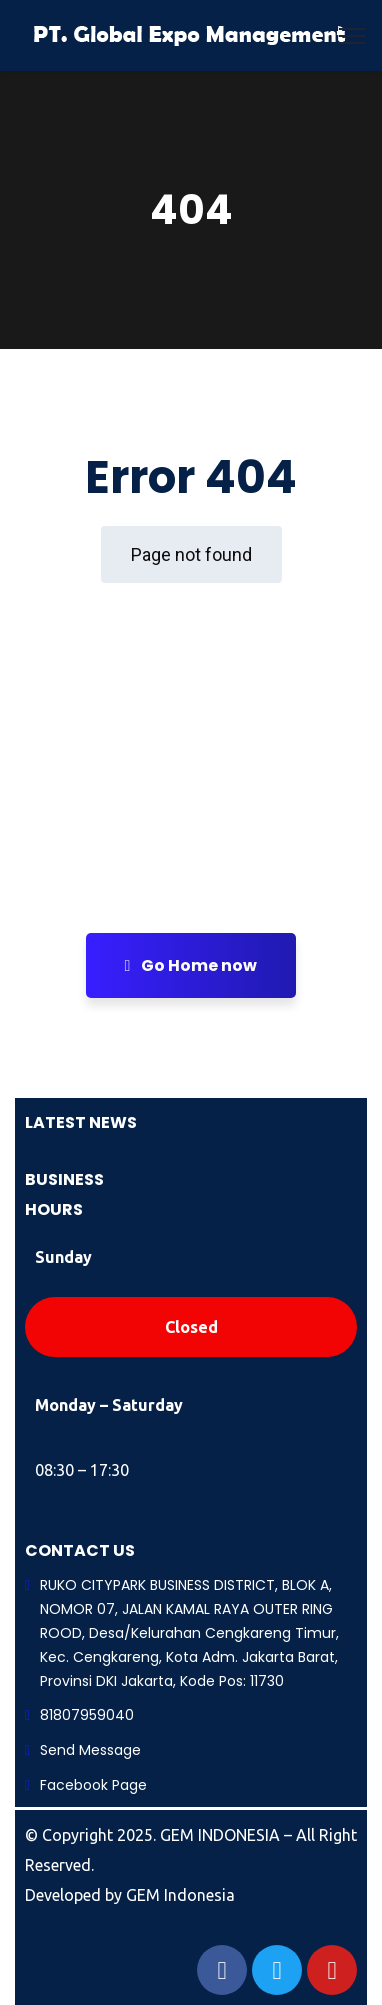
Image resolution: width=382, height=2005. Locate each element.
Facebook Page (93, 1785)
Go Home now (191, 965)
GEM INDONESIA (222, 1835)
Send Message (90, 1750)
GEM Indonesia (180, 1895)
